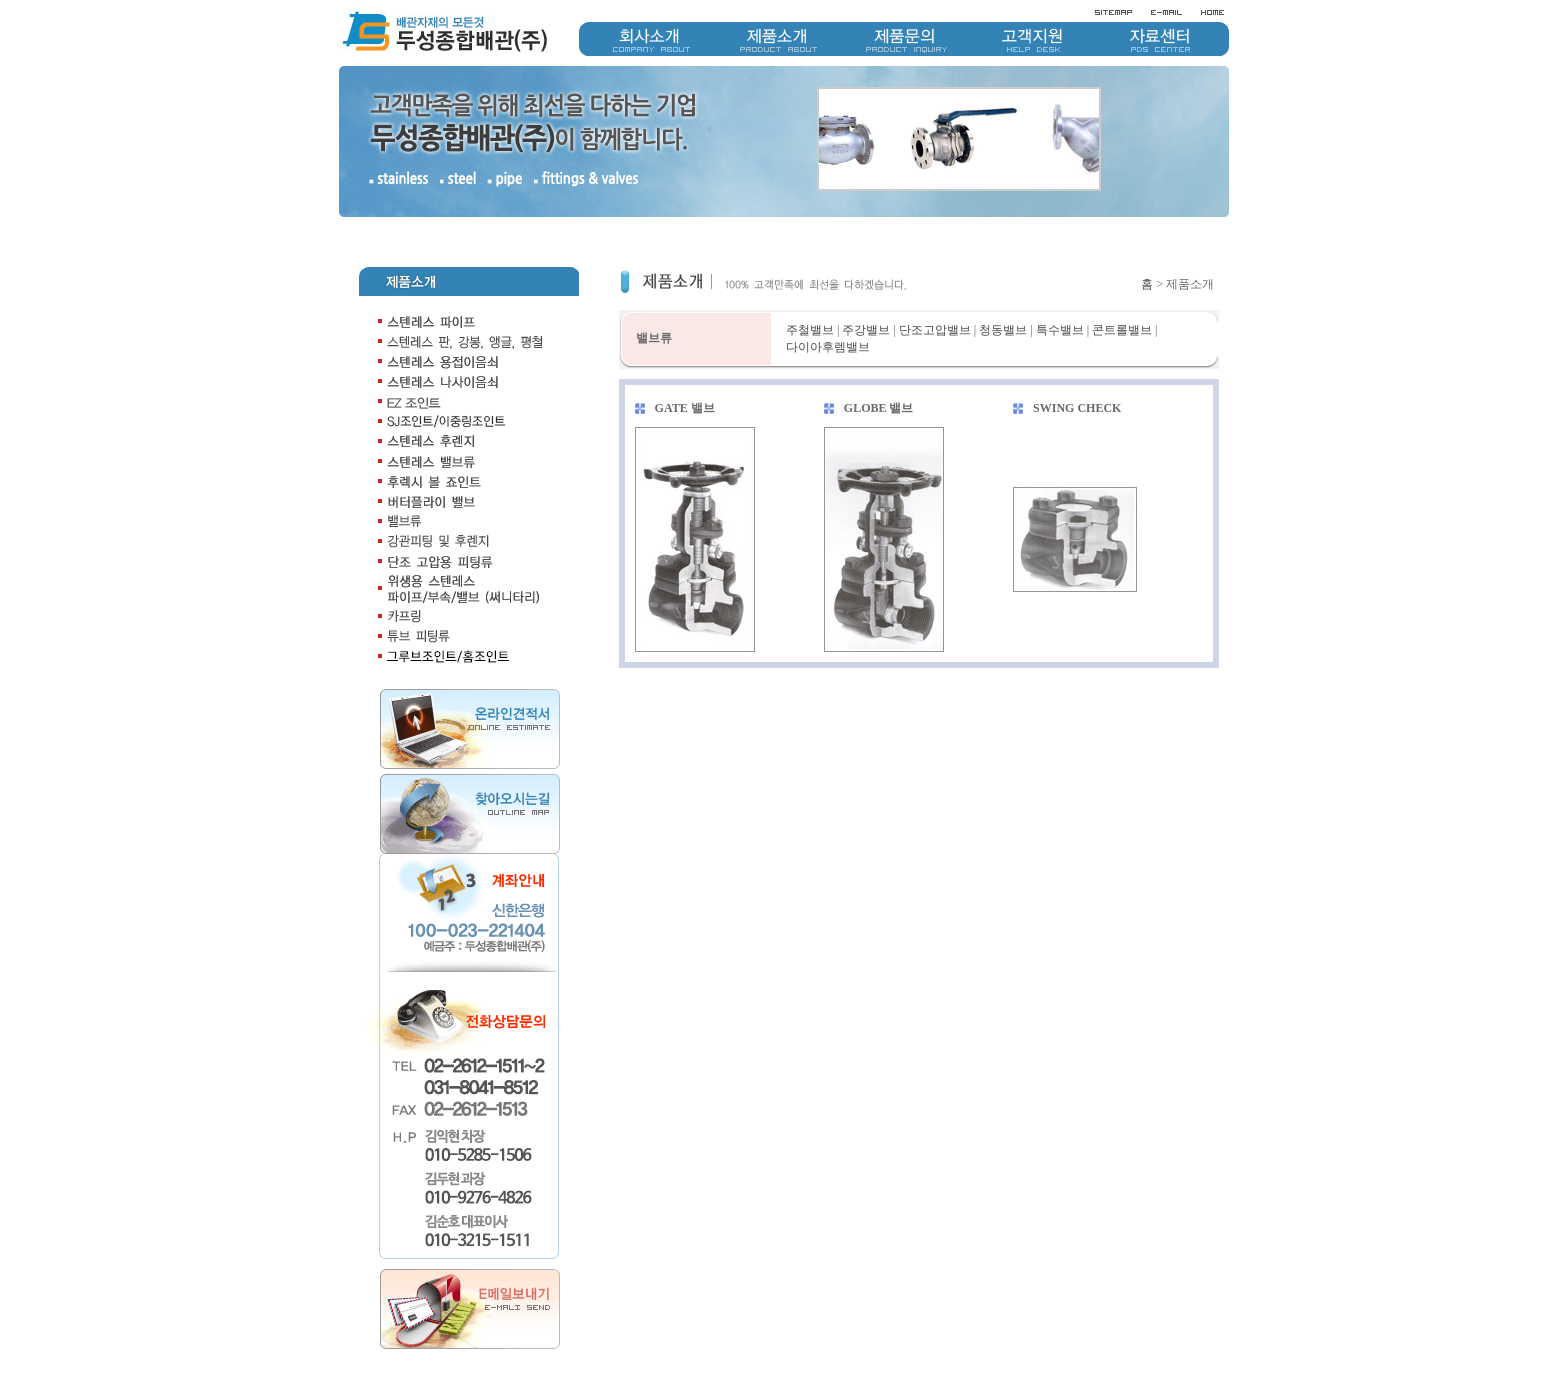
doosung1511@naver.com (1206, 1364)
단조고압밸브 (935, 294)
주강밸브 (866, 294)
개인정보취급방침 (1117, 1347)
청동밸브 (1003, 294)
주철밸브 (810, 294)
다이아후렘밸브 (828, 311)
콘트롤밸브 (1122, 294)
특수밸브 (1060, 294)
